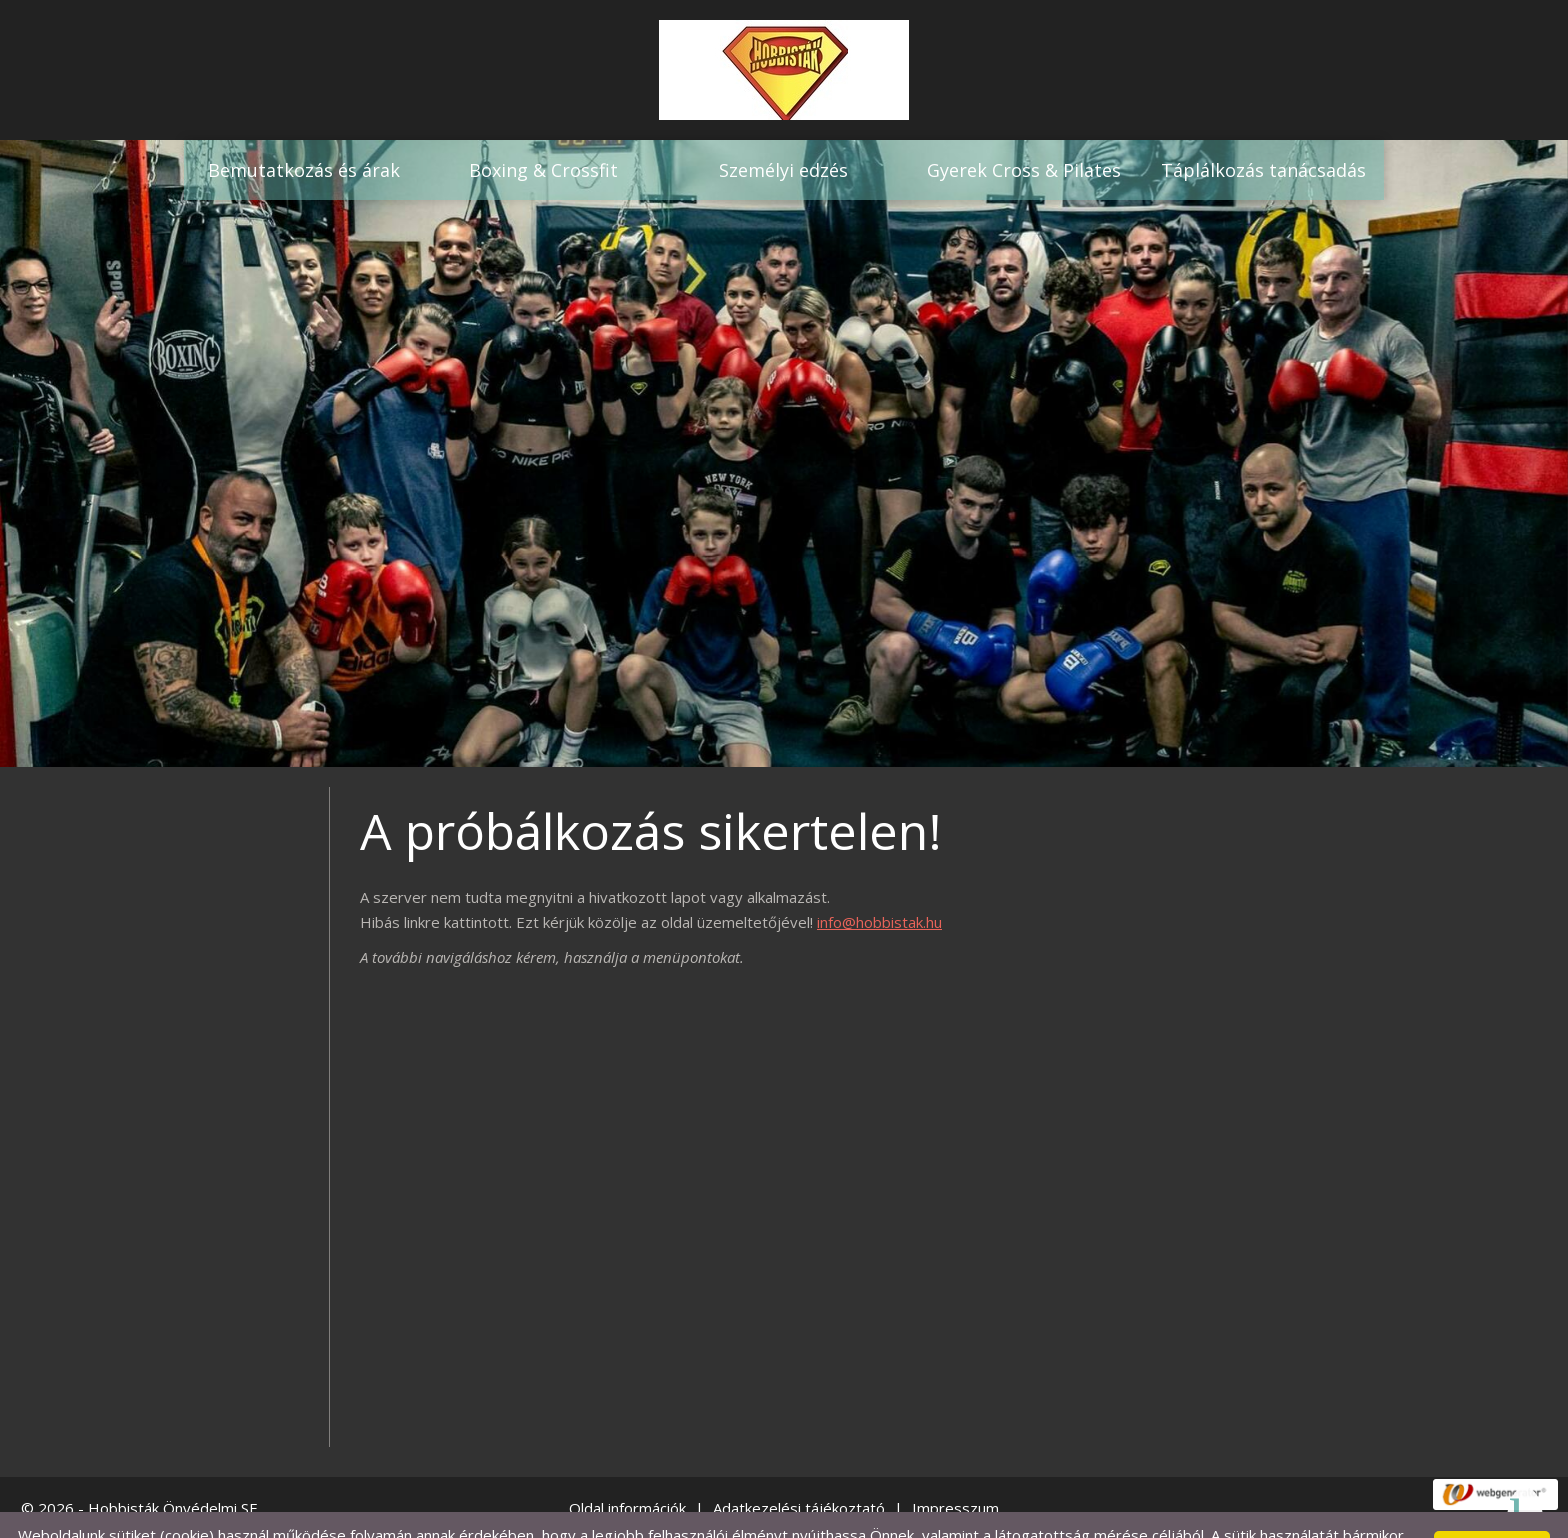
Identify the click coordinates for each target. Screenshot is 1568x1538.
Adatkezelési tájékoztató (799, 1468)
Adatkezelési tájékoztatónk (456, 1515)
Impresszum (955, 1468)
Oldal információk (627, 1468)
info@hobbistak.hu (879, 882)
